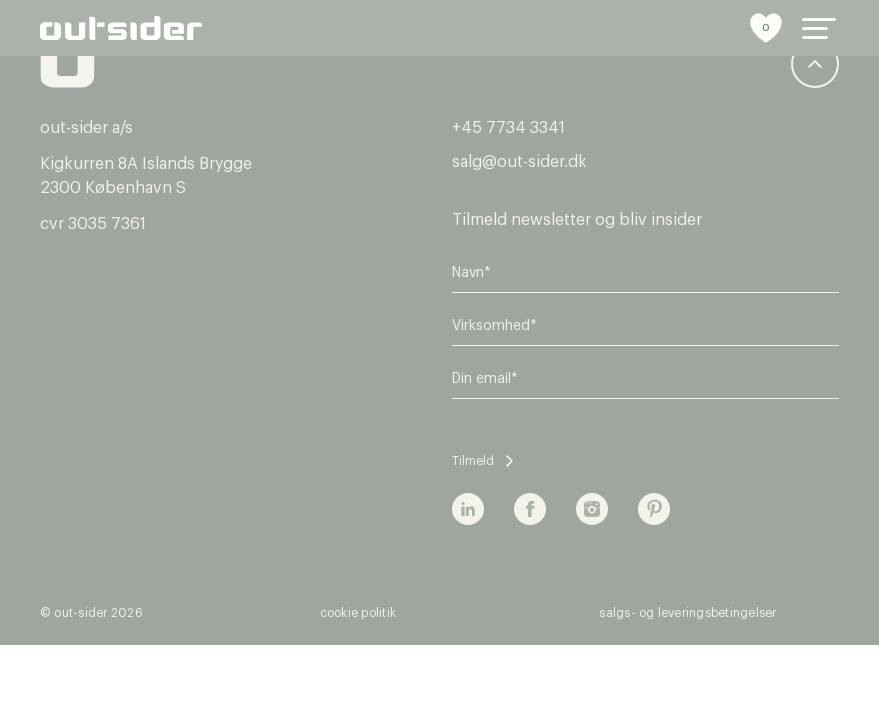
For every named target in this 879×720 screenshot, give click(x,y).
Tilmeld (473, 461)
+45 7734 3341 (508, 128)
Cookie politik (358, 613)
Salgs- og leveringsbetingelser (687, 613)
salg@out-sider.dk (519, 162)
